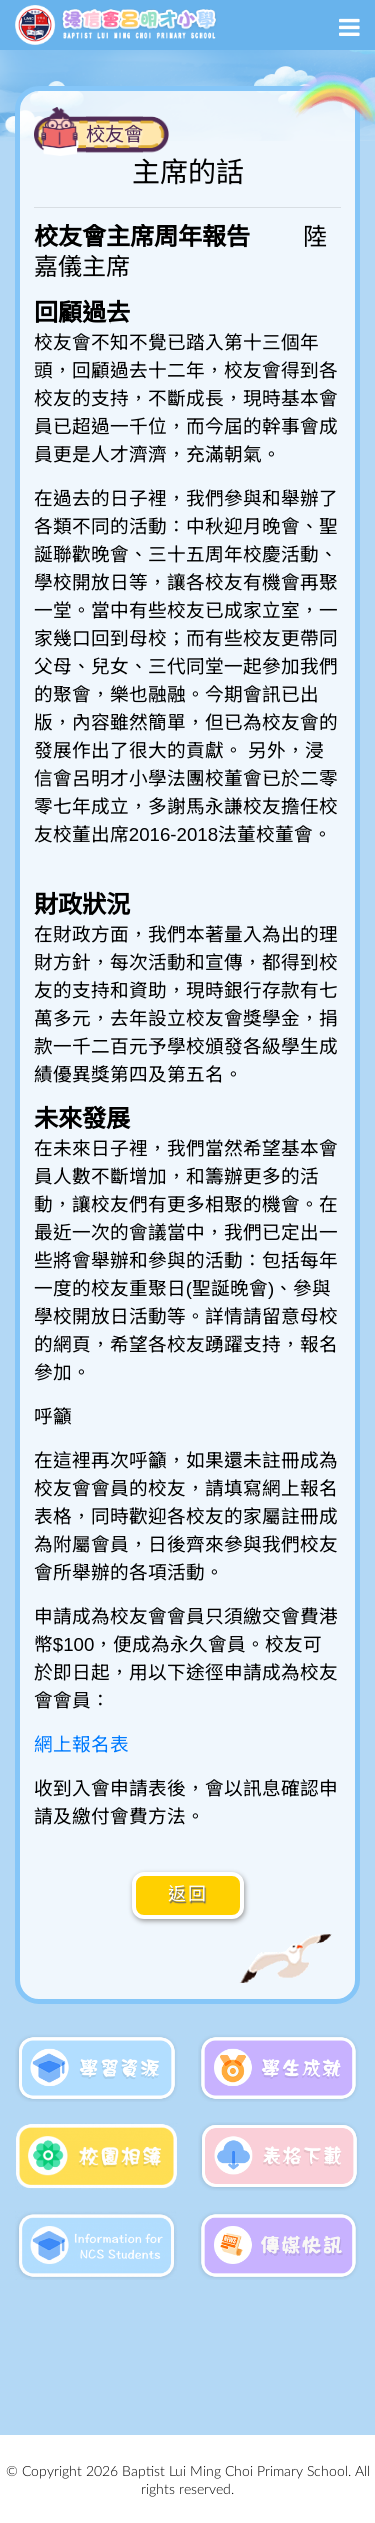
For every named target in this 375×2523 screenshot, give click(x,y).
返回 (188, 1895)
